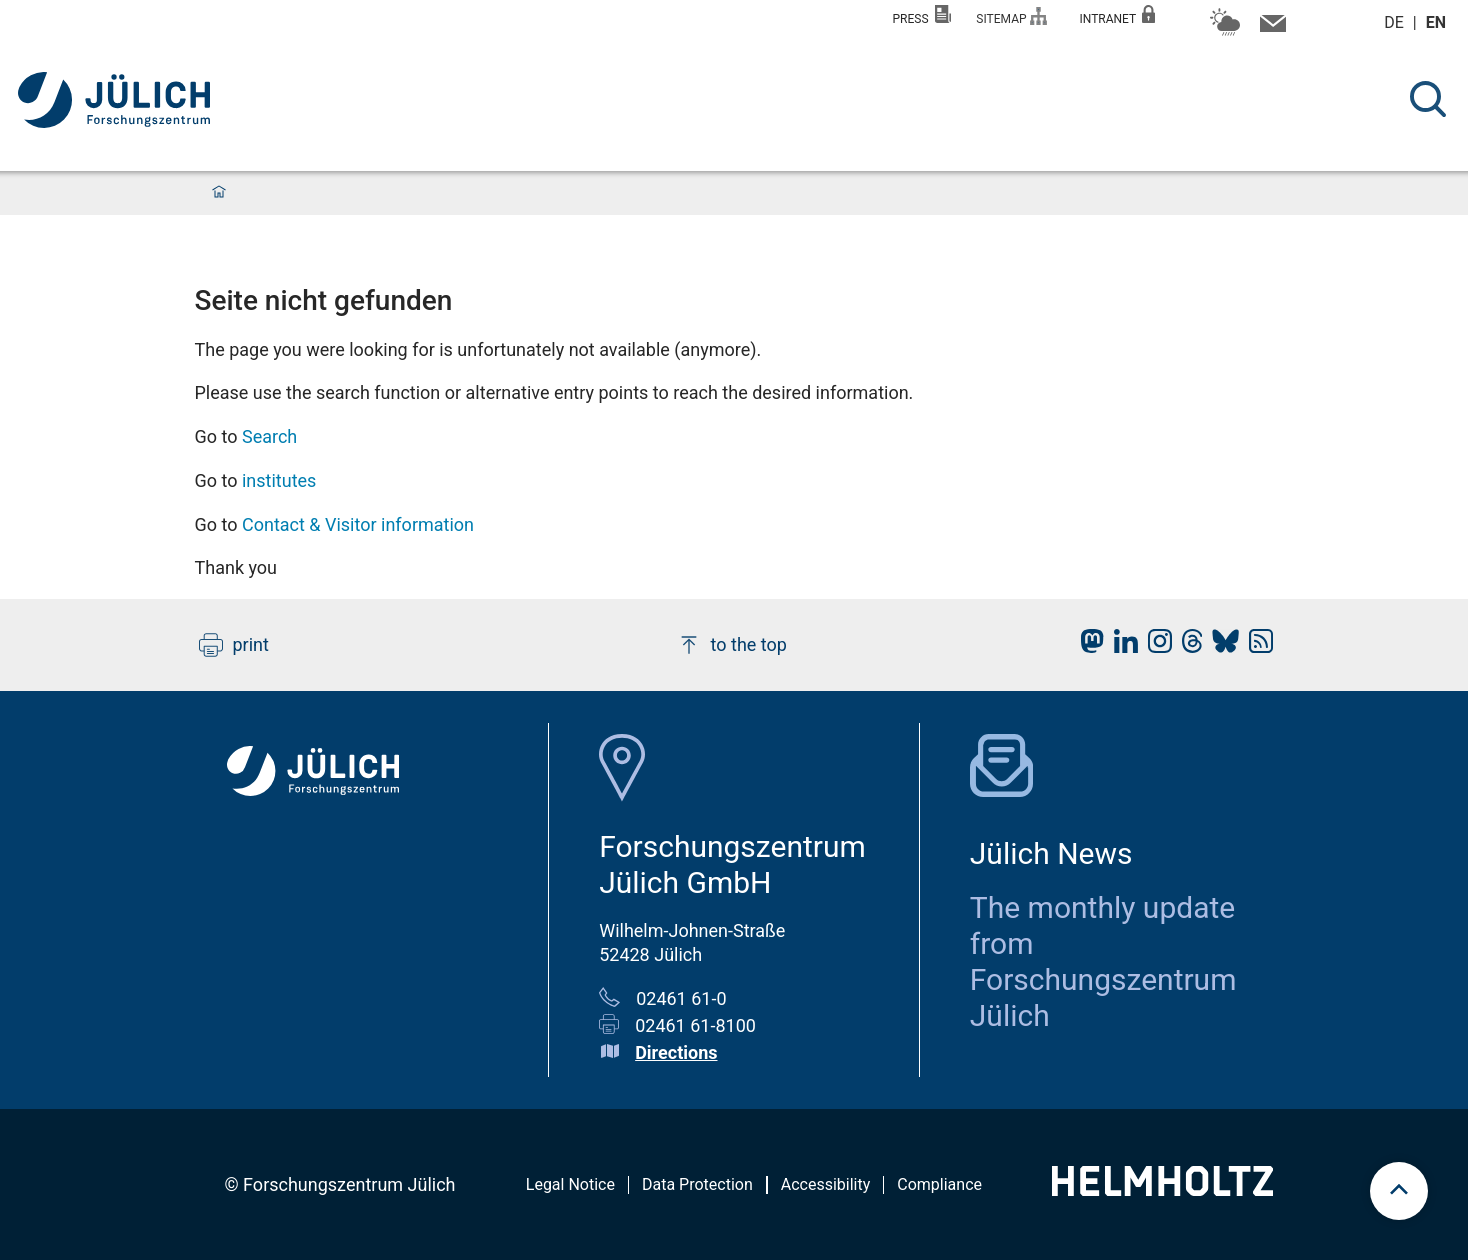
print (234, 645)
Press (922, 15)
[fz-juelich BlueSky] (1220, 646)
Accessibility (826, 1184)
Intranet (1117, 15)
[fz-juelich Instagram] (1155, 646)
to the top (732, 645)
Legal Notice (570, 1184)
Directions (676, 1052)
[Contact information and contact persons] (1270, 28)
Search (269, 436)
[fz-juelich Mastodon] (1087, 646)
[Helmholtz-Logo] (1162, 1189)
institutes (279, 480)
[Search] (1428, 99)
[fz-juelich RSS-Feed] (1256, 646)
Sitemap (1011, 16)
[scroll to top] (1399, 1191)
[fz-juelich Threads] (1187, 646)
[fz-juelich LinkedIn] (1121, 646)
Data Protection (697, 1184)
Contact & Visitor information (358, 524)
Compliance (939, 1184)
